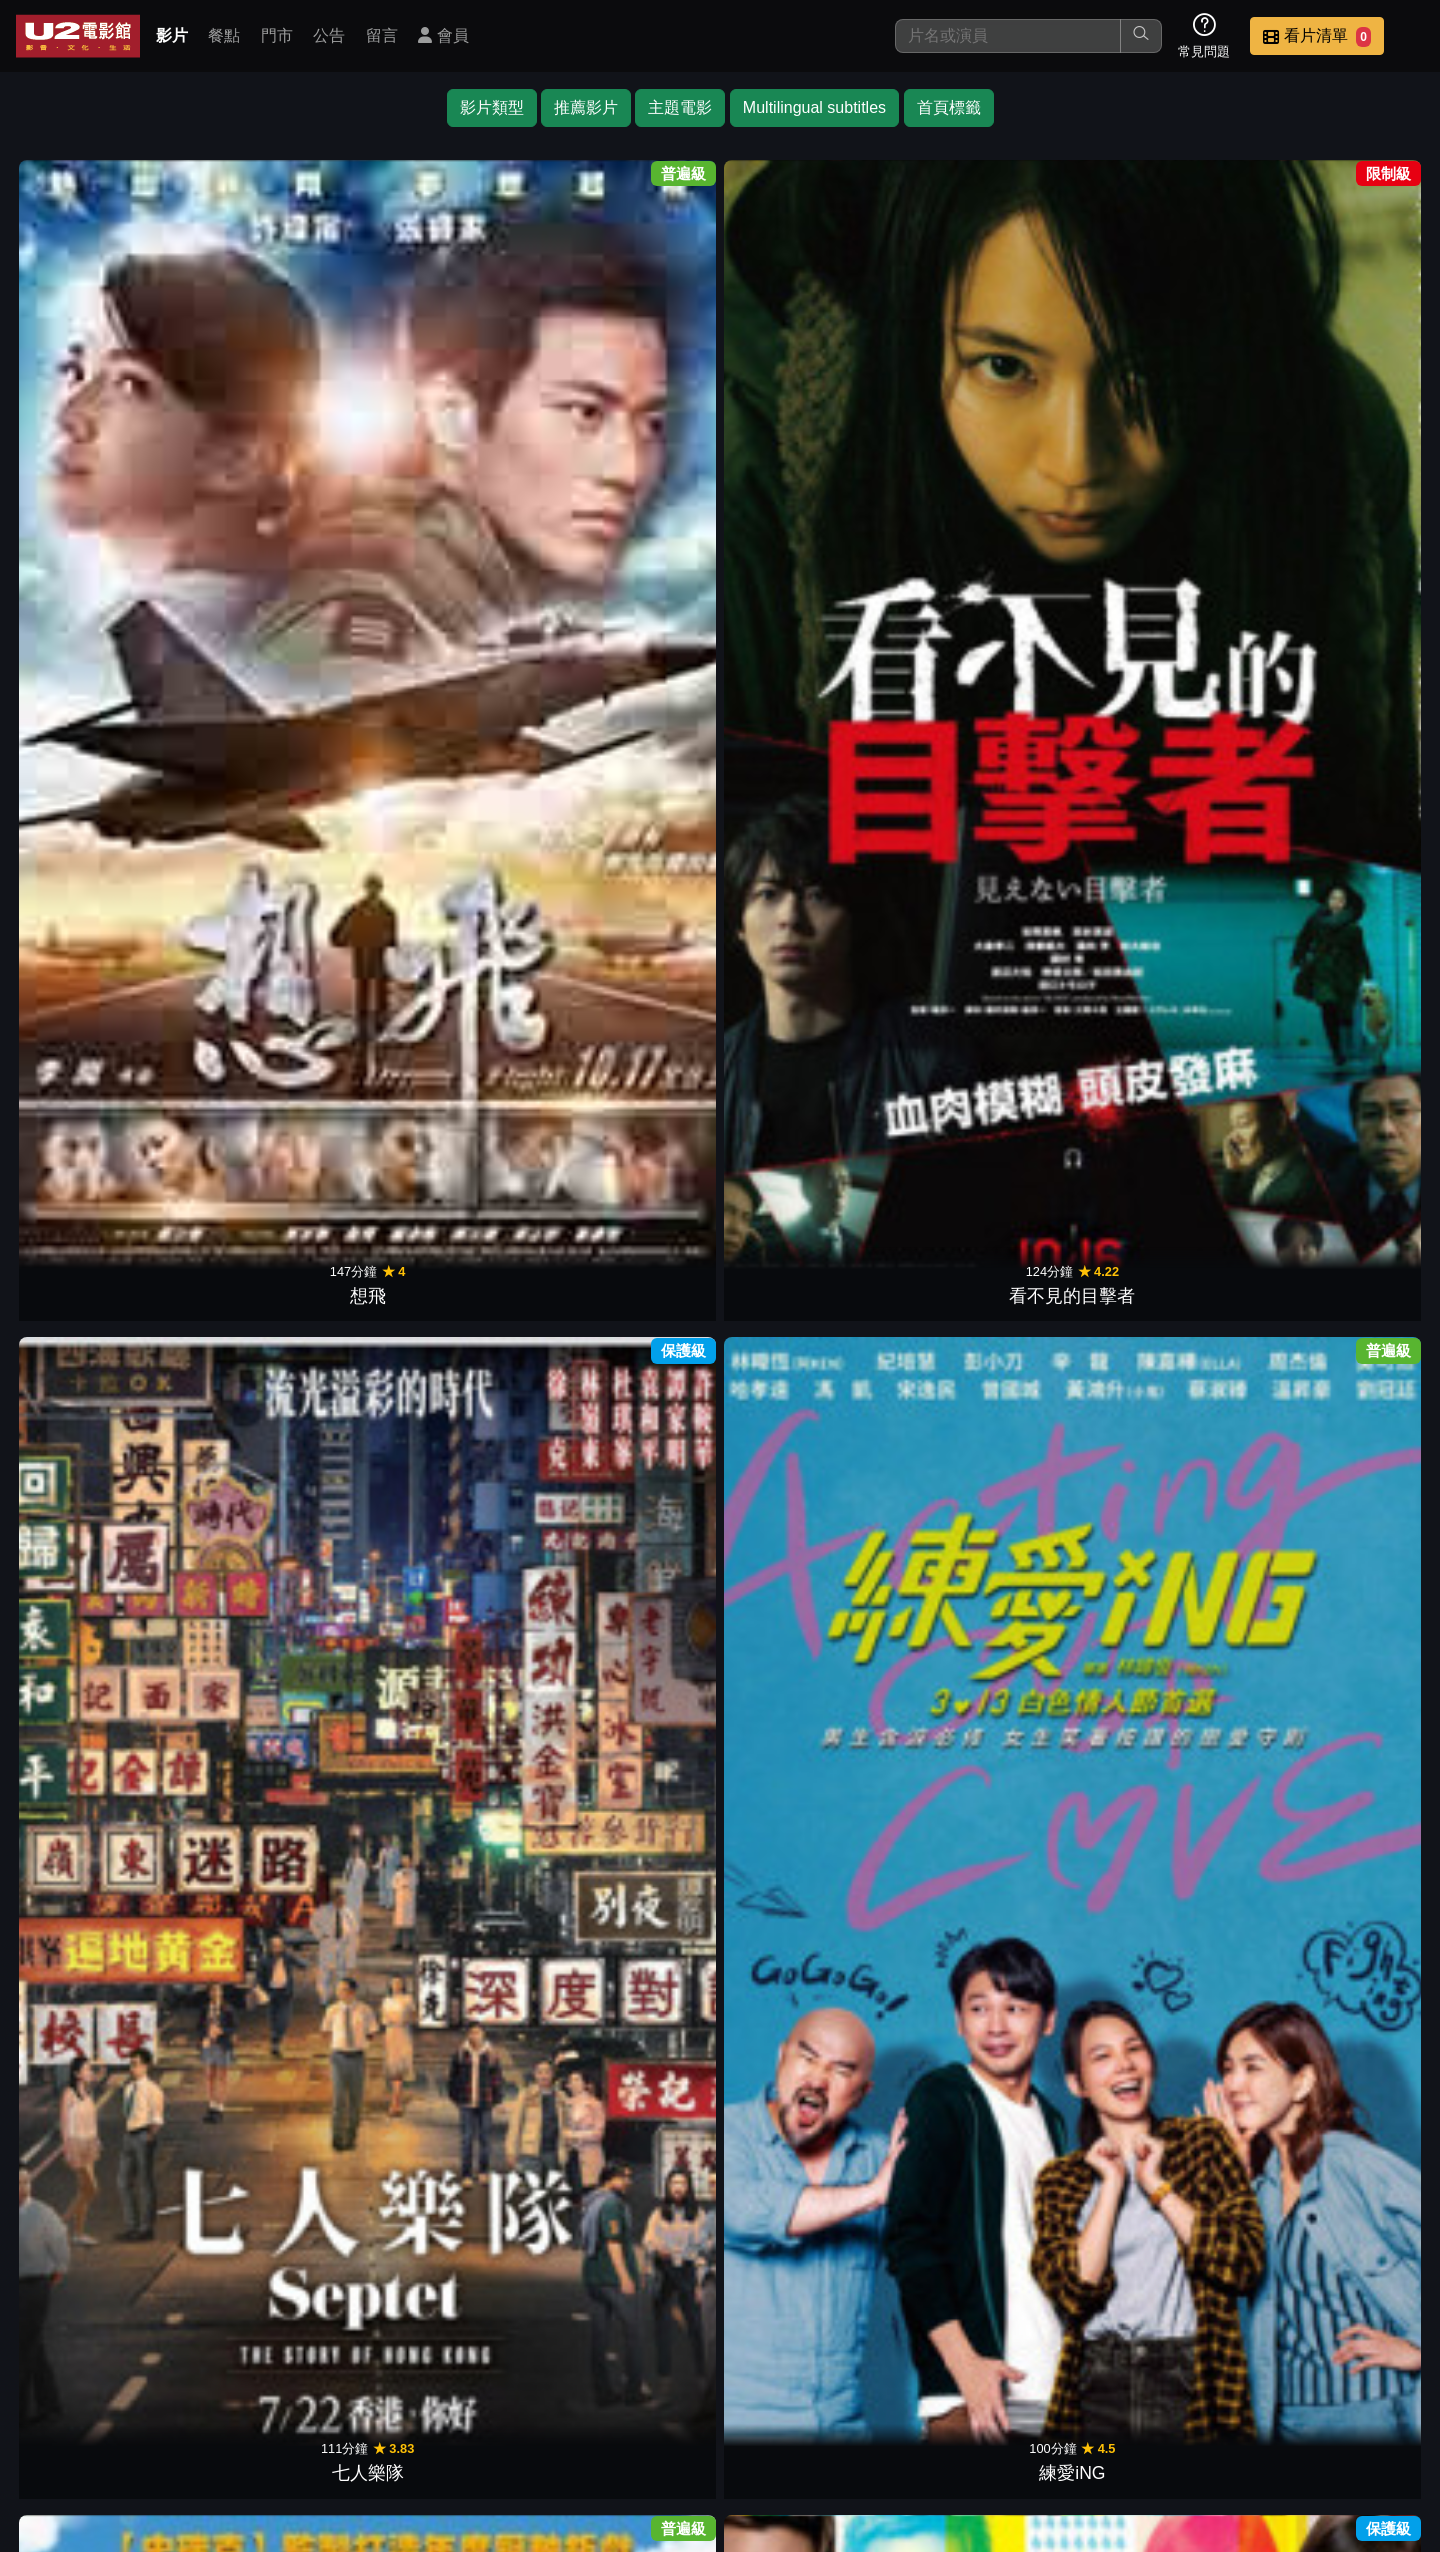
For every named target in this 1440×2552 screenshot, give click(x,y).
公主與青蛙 (104, 1019)
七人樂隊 (456, 408)
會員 (443, 35)
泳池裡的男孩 (456, 1629)
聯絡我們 (1080, 2410)
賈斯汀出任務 (808, 408)
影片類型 (492, 107)
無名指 (1336, 1324)
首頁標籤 (949, 107)
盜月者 (984, 1629)
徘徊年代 (1336, 1629)
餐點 (224, 35)
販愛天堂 (808, 1324)
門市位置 (884, 2410)
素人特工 (632, 713)
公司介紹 (1276, 2410)
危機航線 (808, 1019)
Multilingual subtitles (814, 107)
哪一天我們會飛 (984, 713)
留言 (382, 35)
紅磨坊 (632, 1019)
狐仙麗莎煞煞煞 (1160, 713)
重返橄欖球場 (104, 1324)
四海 (280, 1935)
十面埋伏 (456, 1324)
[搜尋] (1008, 36)
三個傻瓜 (1160, 1324)
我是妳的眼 (1336, 1019)
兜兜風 (808, 1935)
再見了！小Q (1160, 408)
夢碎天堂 (1336, 713)
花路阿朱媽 (632, 1935)
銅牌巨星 (280, 1019)
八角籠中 (808, 1629)
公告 (329, 35)
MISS (807, 2240)
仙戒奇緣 (984, 1324)
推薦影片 (586, 107)
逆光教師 (280, 1324)
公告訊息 (982, 2410)
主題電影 (680, 107)
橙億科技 (753, 2526)
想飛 (104, 408)
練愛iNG (632, 408)
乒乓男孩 (632, 1629)
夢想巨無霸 (104, 1629)
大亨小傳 (456, 1019)
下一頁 (720, 2315)
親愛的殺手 (1336, 408)
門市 (277, 35)
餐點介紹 (786, 2410)
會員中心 (1374, 2410)
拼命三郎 (280, 1629)
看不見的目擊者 (280, 408)
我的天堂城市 (1160, 1629)
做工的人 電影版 (456, 1935)
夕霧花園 (1336, 1935)
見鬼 (632, 1324)
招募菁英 (1178, 2410)
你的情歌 (1160, 1935)
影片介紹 (688, 2410)
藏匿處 (984, 1935)
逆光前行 (1160, 1019)
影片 (172, 35)
